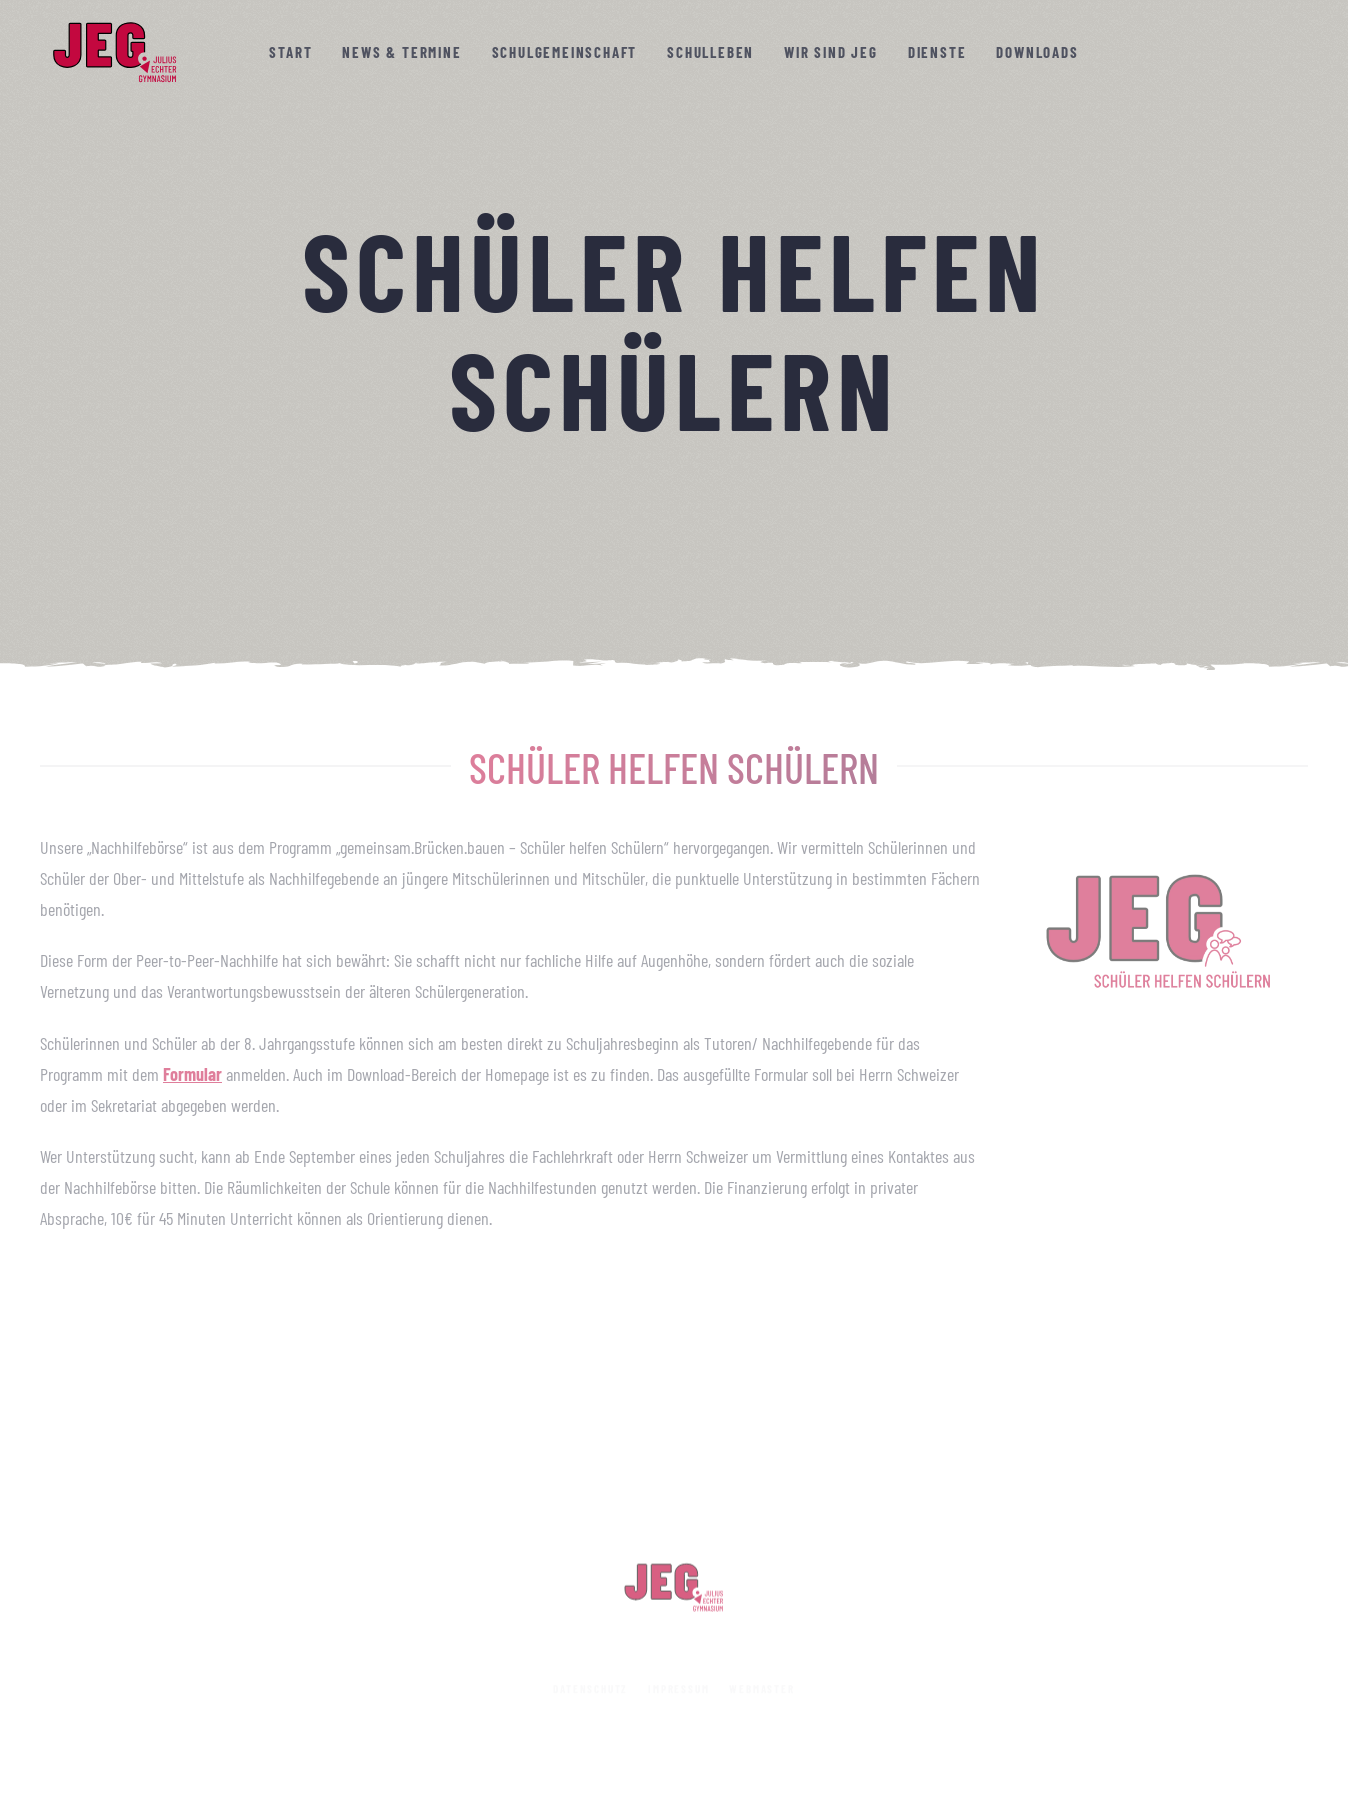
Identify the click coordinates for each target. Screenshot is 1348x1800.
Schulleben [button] (710, 52)
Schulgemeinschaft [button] (565, 52)
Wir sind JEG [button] (831, 52)
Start (290, 52)
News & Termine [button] (401, 52)
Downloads (1037, 52)
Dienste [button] (937, 52)
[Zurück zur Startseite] (115, 52)
